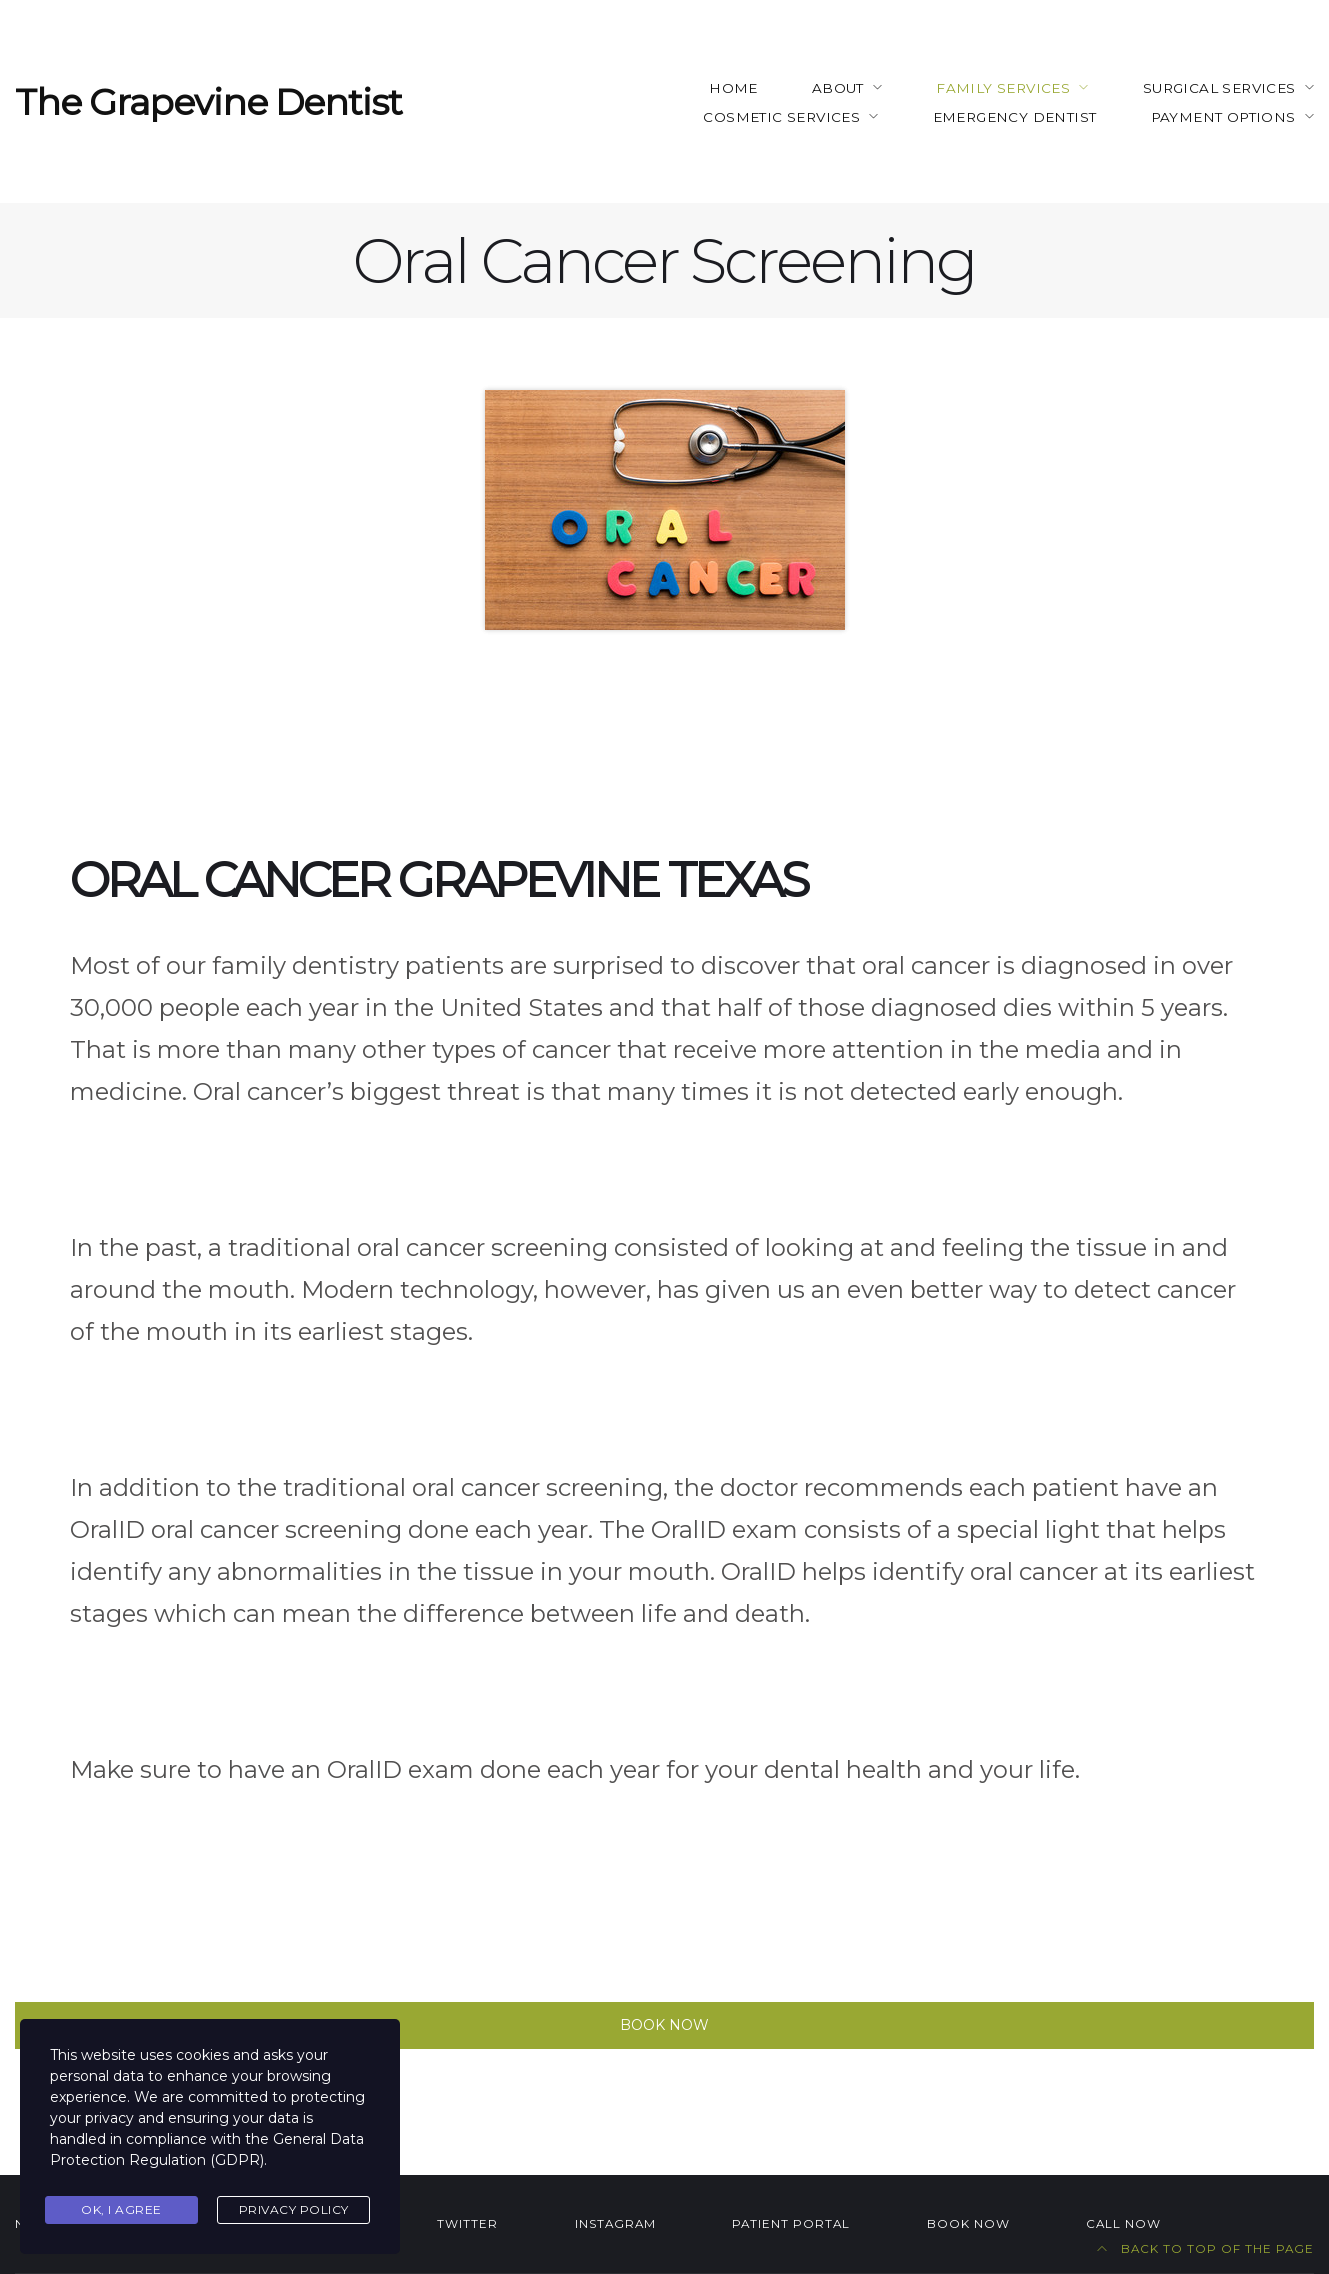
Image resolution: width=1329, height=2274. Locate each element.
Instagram (615, 2224)
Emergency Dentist (1015, 117)
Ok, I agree (121, 2209)
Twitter (467, 2224)
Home (733, 88)
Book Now (664, 2025)
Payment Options (1223, 117)
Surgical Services (1219, 88)
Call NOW (1123, 2224)
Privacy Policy (294, 2209)
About (838, 88)
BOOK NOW (968, 2224)
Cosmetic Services (781, 117)
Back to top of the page (1205, 2249)
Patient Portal (791, 2224)
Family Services (1003, 88)
